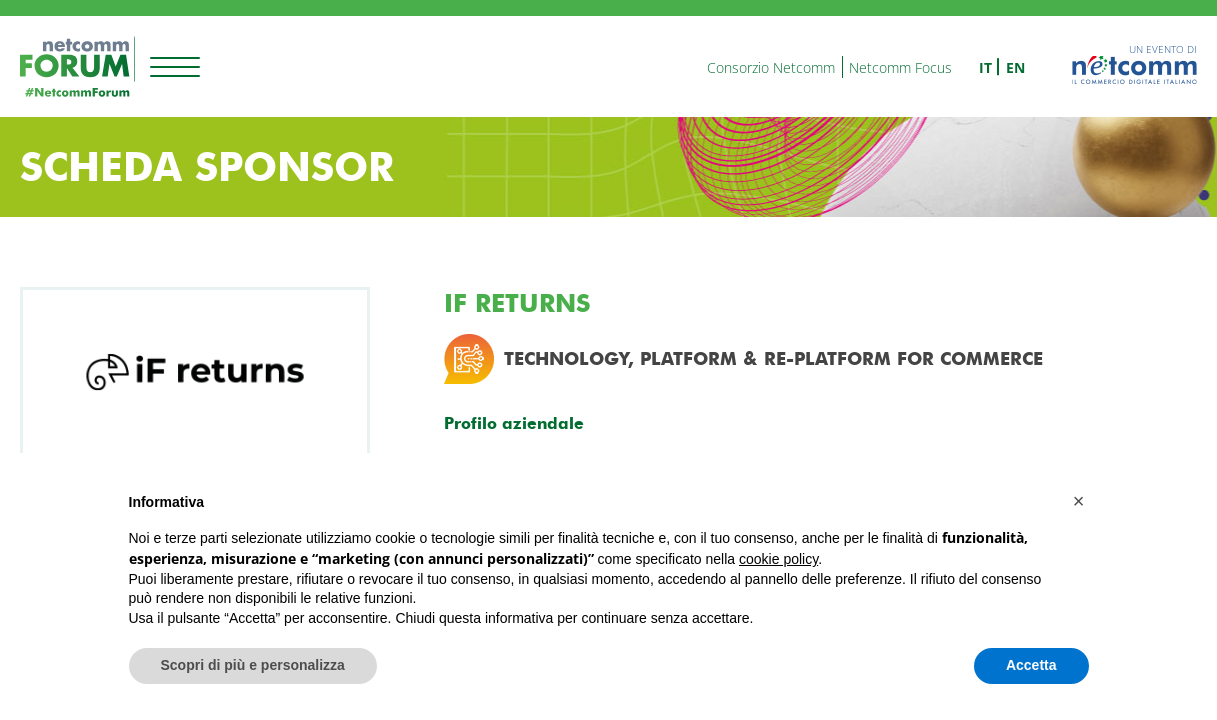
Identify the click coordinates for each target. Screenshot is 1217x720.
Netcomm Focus (900, 67)
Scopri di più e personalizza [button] (253, 665)
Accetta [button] (1031, 665)
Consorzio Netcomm (771, 67)
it (985, 67)
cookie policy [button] (778, 559)
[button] (1079, 501)
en (1015, 67)
